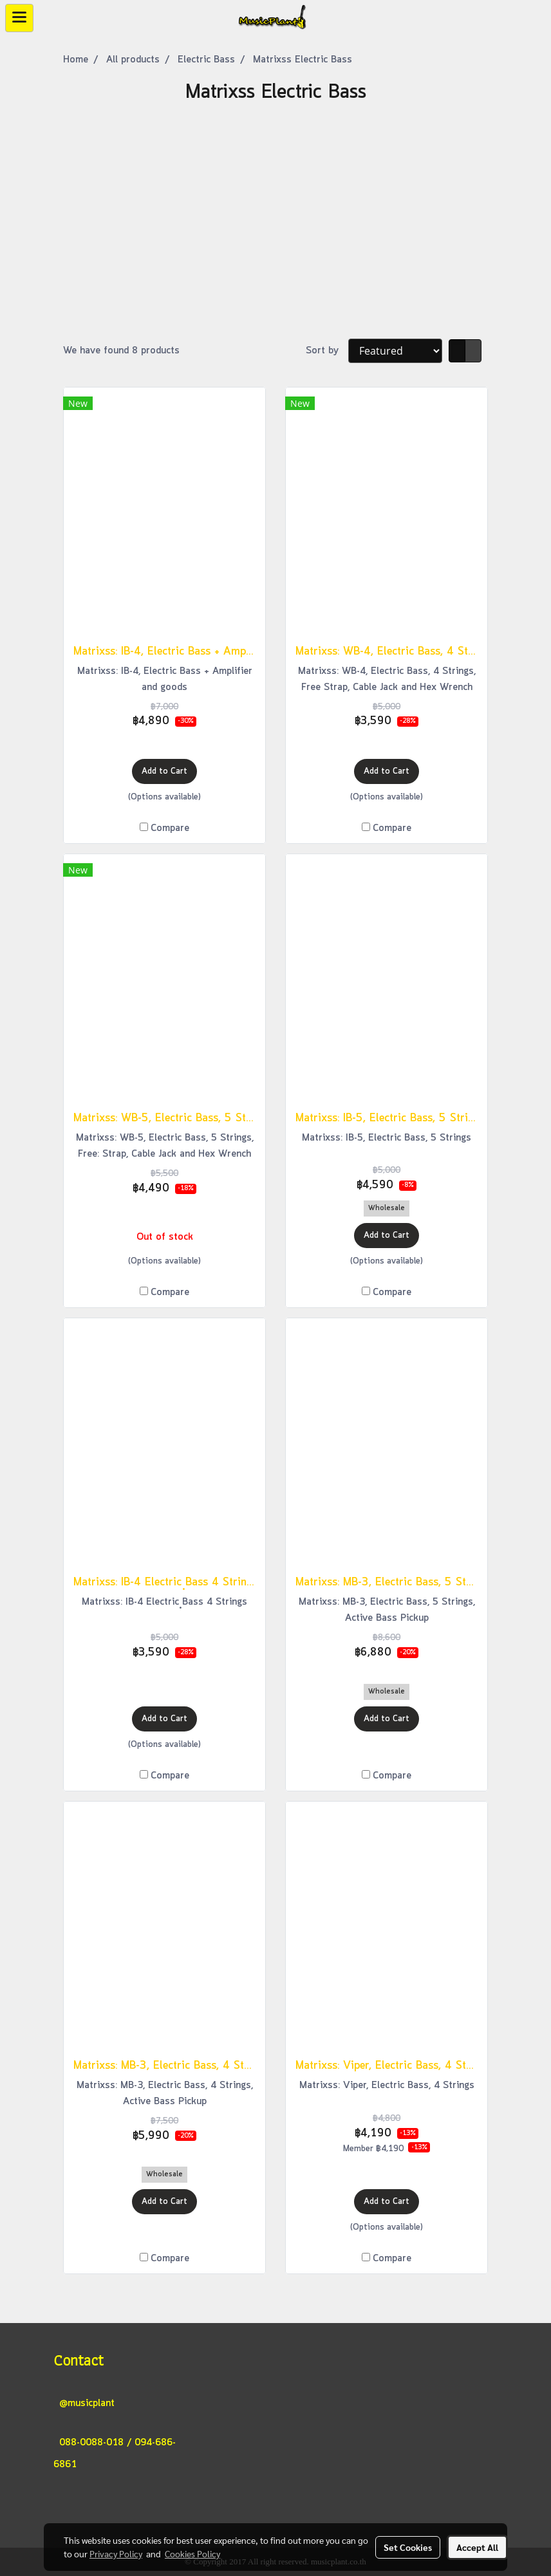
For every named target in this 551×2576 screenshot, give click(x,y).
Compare (170, 828)
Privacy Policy (115, 2553)
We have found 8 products (121, 351)
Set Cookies (408, 2547)
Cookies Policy (192, 2553)
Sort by (327, 351)
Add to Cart (164, 771)
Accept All (477, 2547)
